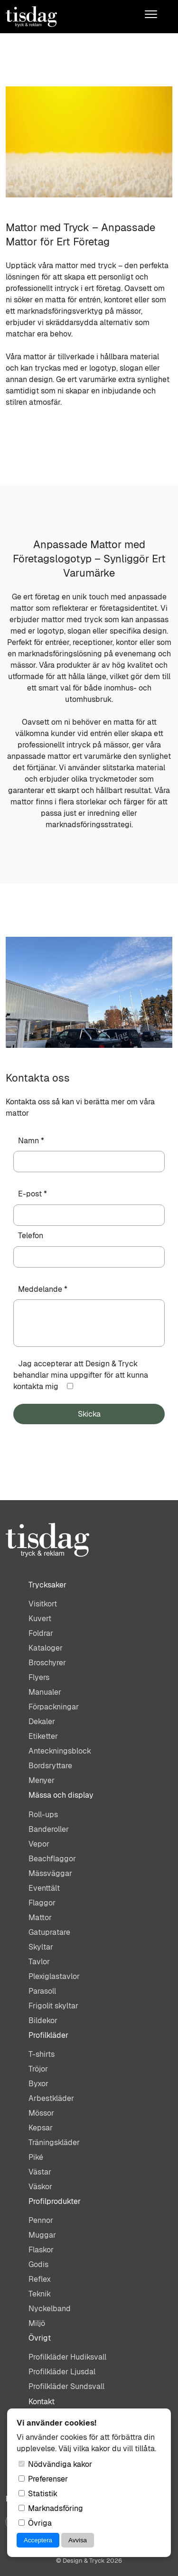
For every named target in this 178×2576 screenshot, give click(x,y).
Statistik (38, 2494)
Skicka (89, 1414)
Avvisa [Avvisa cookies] (77, 2540)
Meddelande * (42, 1289)
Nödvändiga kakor (55, 2464)
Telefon (30, 1236)
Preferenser (43, 2479)
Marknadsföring (51, 2508)
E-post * (32, 1194)
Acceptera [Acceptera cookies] (38, 2540)
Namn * (31, 1141)
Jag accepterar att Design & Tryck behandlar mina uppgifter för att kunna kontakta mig (80, 1375)
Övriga (35, 2523)
